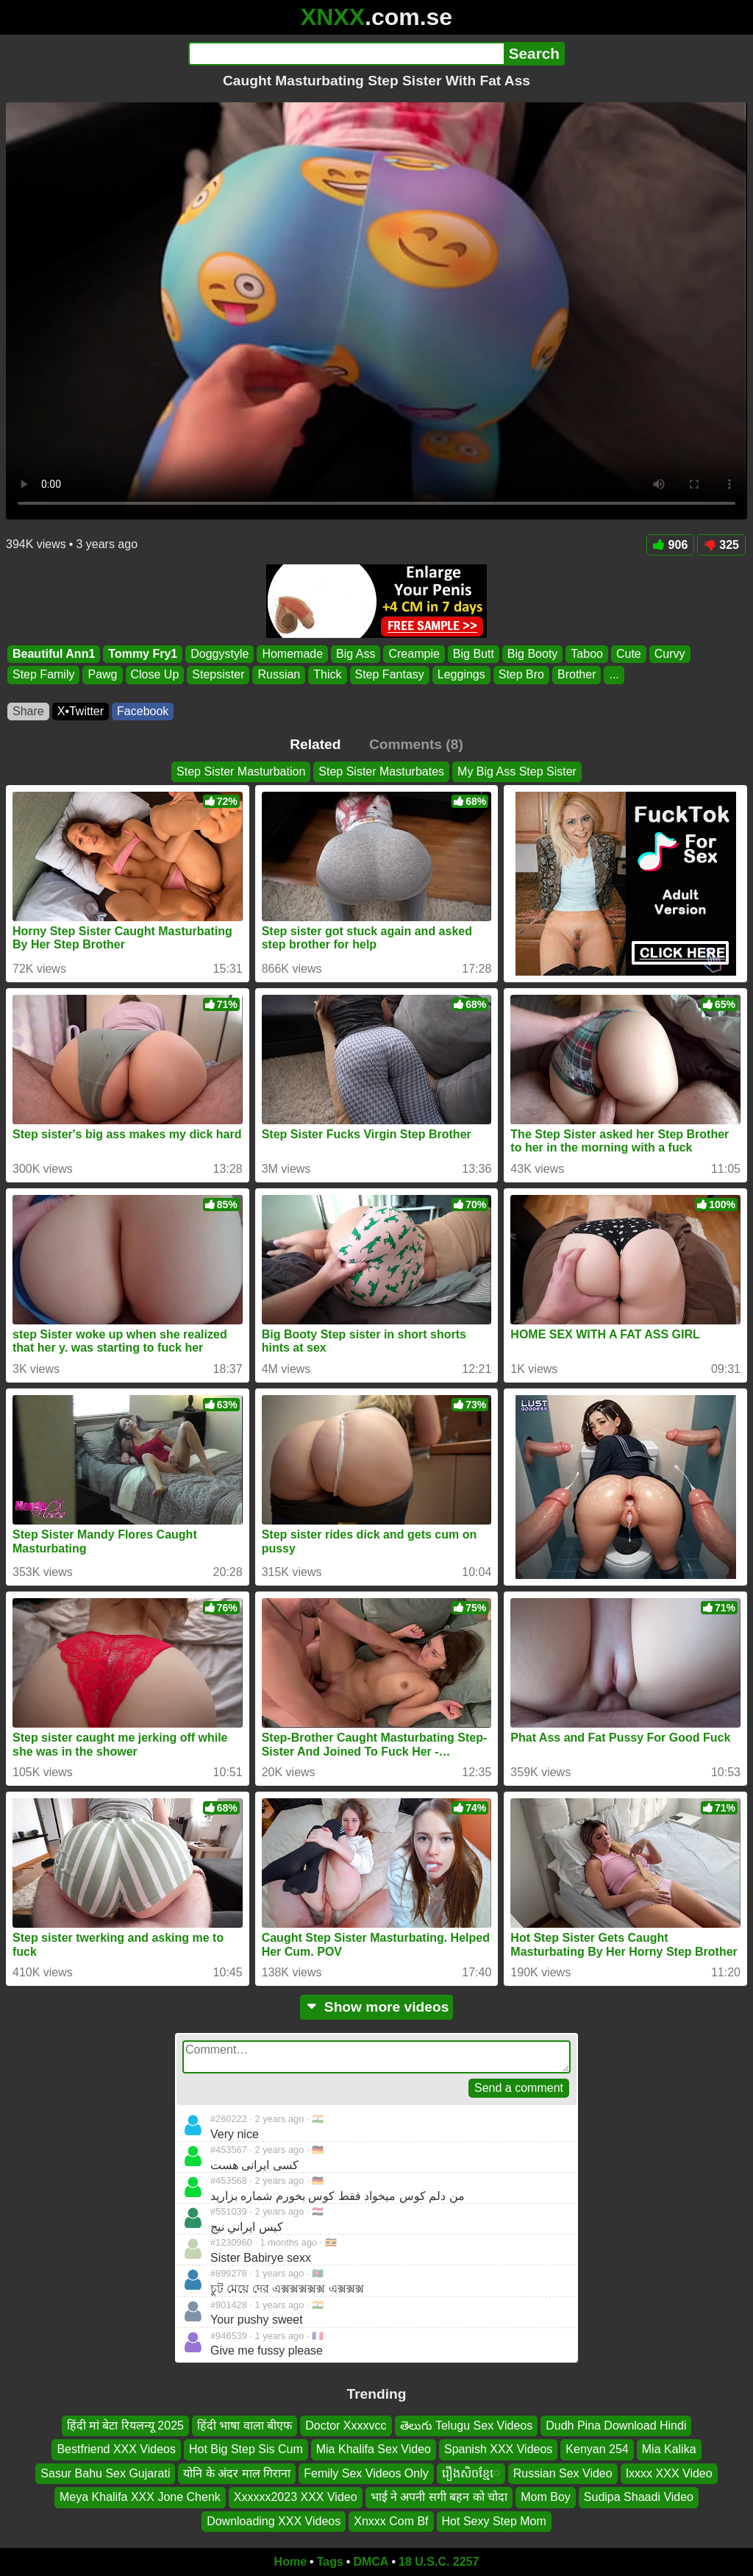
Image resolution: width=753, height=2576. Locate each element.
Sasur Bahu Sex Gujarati (105, 2472)
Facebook (142, 711)
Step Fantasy (389, 675)
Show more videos (376, 2007)
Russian (278, 675)
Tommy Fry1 (142, 653)
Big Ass (355, 653)
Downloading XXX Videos (273, 2520)
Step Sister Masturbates (381, 771)
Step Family (43, 675)
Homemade (292, 653)
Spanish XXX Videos (498, 2449)
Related (315, 744)
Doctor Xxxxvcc (345, 2425)
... (613, 675)
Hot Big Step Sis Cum (246, 2449)
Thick (327, 675)
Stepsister (218, 675)
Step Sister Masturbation (240, 771)
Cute (628, 653)
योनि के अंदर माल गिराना (236, 2472)
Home (290, 2561)
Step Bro (521, 675)
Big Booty (532, 653)
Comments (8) (416, 744)
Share (28, 711)
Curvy (669, 653)
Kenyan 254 (596, 2449)
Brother (576, 675)
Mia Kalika (669, 2449)
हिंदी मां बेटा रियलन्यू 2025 (125, 2425)
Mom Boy (546, 2497)
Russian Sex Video (563, 2472)
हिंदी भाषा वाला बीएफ (244, 2425)
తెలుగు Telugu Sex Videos (466, 2425)
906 (670, 545)
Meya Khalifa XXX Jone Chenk (140, 2497)
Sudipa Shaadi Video (638, 2497)
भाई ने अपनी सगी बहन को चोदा (439, 2497)
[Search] (346, 53)
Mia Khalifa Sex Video (373, 2449)
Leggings (461, 675)
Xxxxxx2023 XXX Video (295, 2497)
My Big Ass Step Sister (517, 771)
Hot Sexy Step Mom (494, 2520)
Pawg (102, 675)
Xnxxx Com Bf (391, 2520)
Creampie (413, 653)
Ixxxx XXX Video (669, 2472)
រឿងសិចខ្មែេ (471, 2472)
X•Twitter (80, 711)
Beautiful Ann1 (54, 653)
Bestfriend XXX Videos (116, 2449)
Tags (330, 2561)
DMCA (370, 2561)
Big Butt (473, 653)
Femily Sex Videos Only (366, 2472)
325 (721, 545)
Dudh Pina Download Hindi (616, 2425)
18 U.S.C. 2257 (439, 2561)
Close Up (155, 675)
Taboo (587, 653)
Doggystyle (219, 653)
